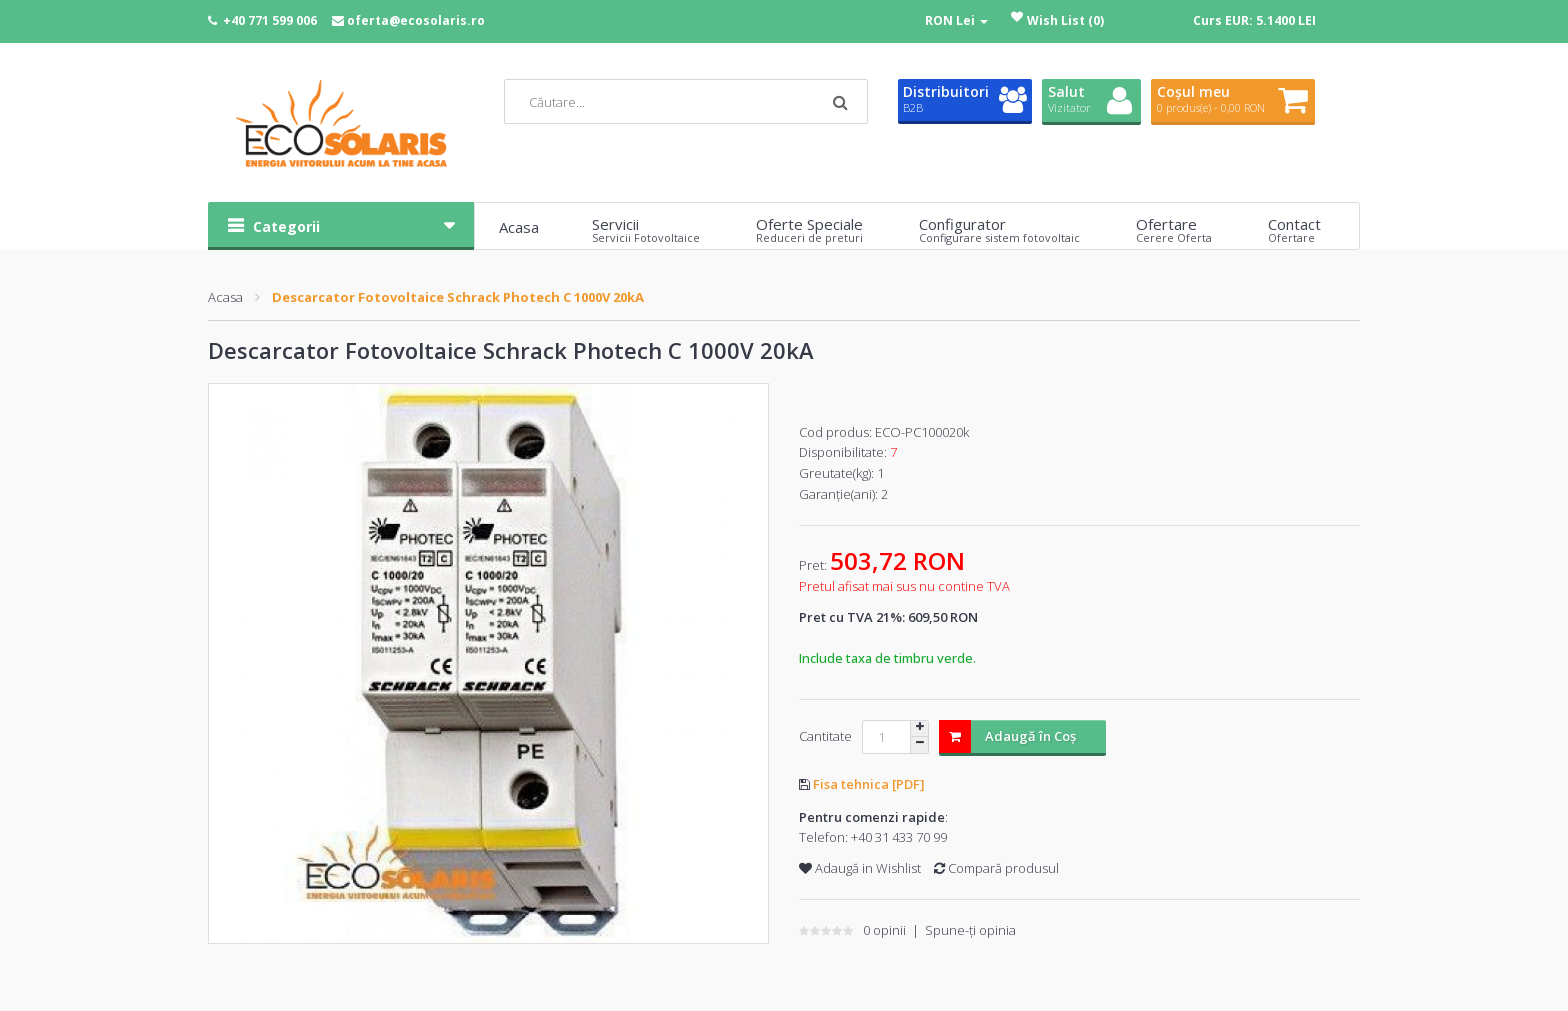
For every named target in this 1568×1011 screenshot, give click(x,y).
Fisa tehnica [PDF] (869, 784)
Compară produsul (996, 868)
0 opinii (884, 930)
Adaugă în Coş (1007, 736)
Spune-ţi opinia (970, 930)
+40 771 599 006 (270, 20)
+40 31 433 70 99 (899, 837)
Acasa (225, 297)
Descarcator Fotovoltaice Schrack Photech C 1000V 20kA (458, 297)
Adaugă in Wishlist (860, 868)
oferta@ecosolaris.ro (416, 20)
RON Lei (956, 20)
